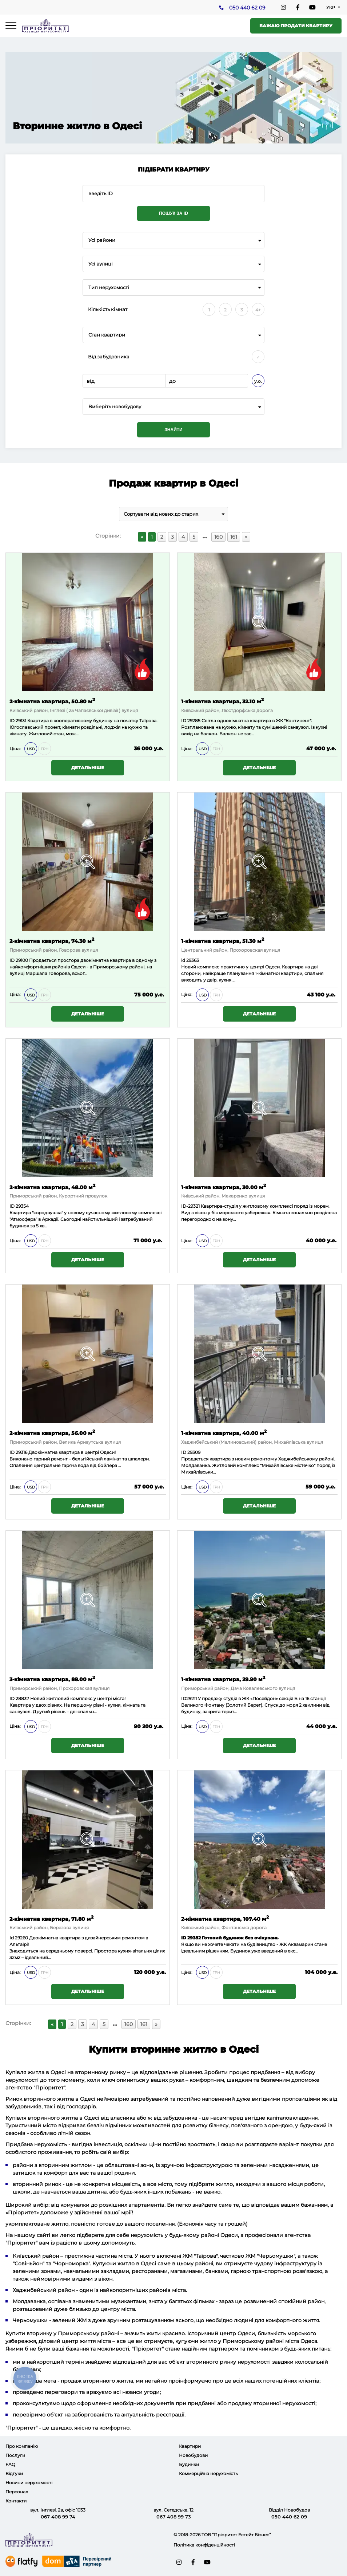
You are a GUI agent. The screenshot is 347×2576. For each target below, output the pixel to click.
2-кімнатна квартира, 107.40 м (225, 1918)
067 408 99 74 (58, 2517)
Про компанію (21, 2446)
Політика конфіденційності (204, 2545)
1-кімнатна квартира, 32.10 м (222, 701)
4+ (258, 309)
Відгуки (14, 2473)
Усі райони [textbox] (101, 240)
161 (233, 537)
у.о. (258, 381)
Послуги (15, 2455)
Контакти (16, 2501)
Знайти (173, 429)
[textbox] (173, 406)
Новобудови (193, 2455)
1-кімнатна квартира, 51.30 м (222, 940)
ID (12, 960)
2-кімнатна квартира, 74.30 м (51, 940)
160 (218, 537)
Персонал (16, 2491)
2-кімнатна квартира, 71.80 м (51, 1918)
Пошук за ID (173, 213)
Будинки (189, 2464)
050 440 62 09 (247, 7)
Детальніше (87, 767)
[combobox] (173, 240)
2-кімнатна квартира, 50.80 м (52, 701)
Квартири (190, 2446)
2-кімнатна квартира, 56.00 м (52, 1432)
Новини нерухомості (28, 2482)
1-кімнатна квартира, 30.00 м (223, 1187)
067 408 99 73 (173, 2517)
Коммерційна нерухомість (208, 2473)
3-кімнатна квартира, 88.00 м (52, 1679)
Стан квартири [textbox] (106, 335)
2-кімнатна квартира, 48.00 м (52, 1187)
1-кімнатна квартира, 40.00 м (224, 1432)
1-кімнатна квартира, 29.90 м (223, 1679)
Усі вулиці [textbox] (100, 263)
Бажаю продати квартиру (295, 25)
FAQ (10, 2464)
